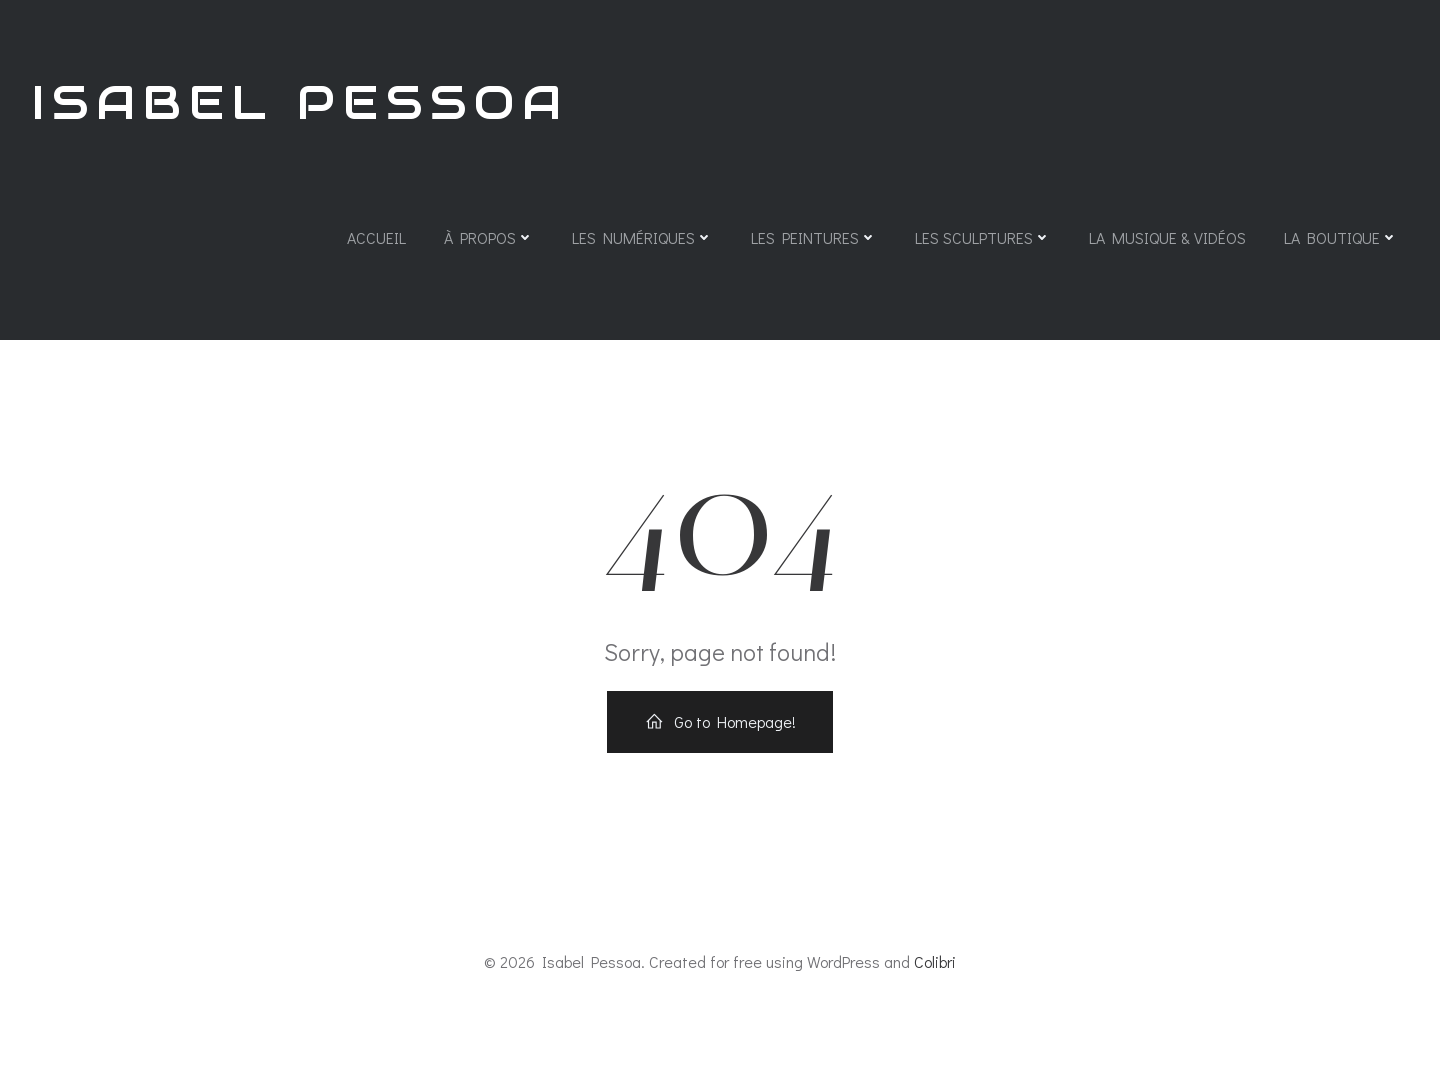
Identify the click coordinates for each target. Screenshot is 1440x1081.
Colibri (935, 961)
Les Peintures (814, 237)
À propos (489, 237)
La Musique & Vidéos (1167, 237)
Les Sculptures (983, 237)
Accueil (376, 237)
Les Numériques (642, 237)
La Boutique (1341, 237)
